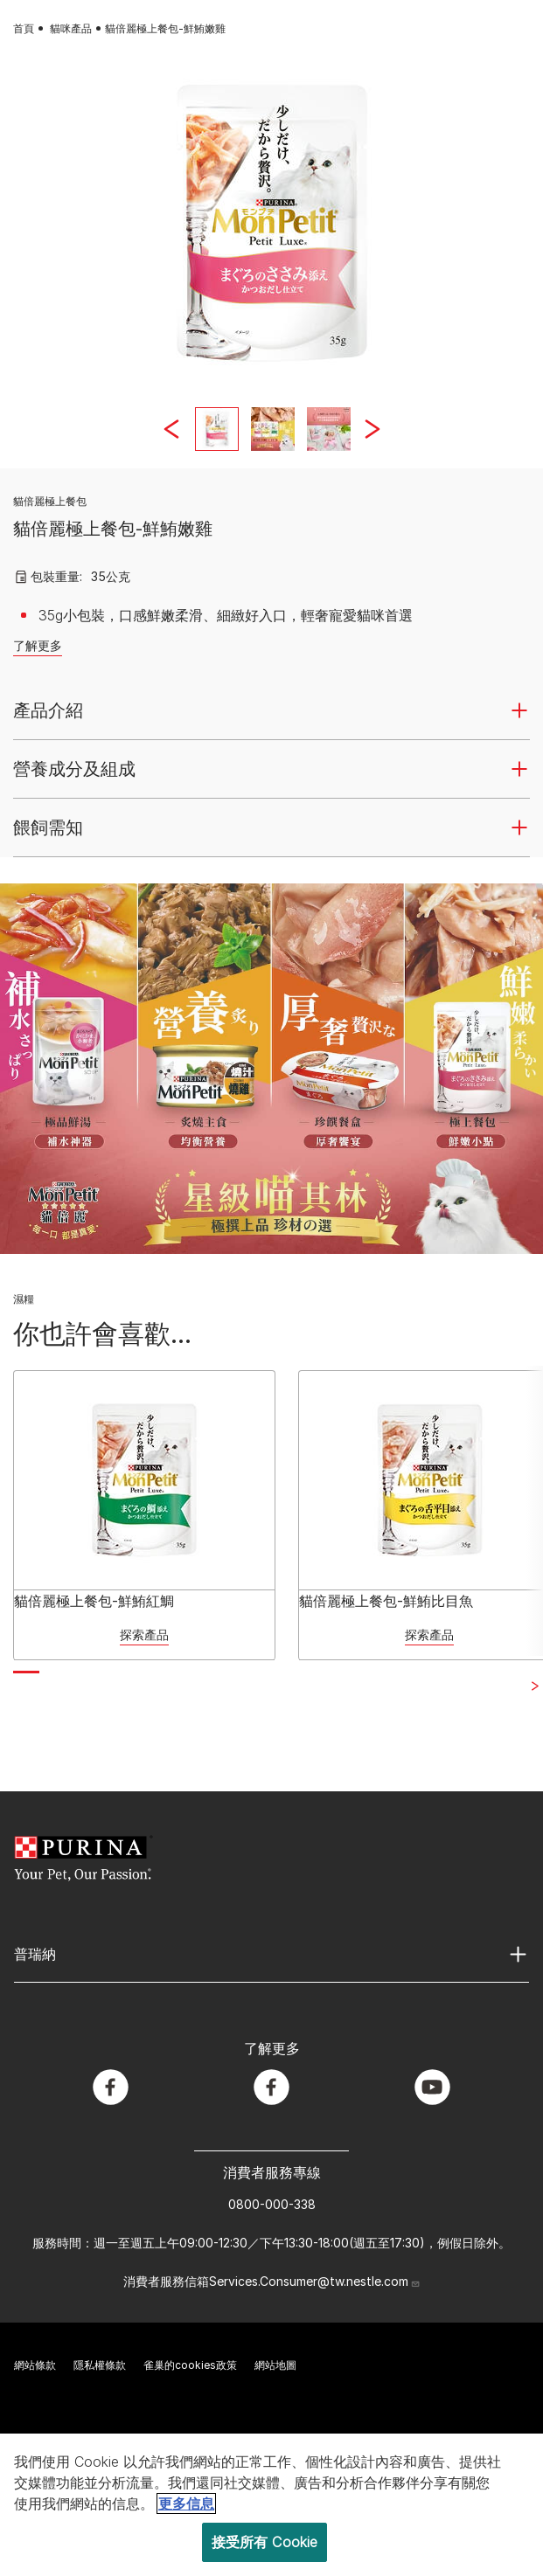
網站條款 (35, 2365)
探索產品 (144, 1634)
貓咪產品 (71, 28)
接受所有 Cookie (265, 2542)
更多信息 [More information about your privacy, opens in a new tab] (186, 2503)
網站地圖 (275, 2365)
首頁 (23, 28)
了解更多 (37, 645)
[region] (271, 2505)
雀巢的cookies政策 (190, 2365)
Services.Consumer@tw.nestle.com (315, 2281)
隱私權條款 (99, 2365)
